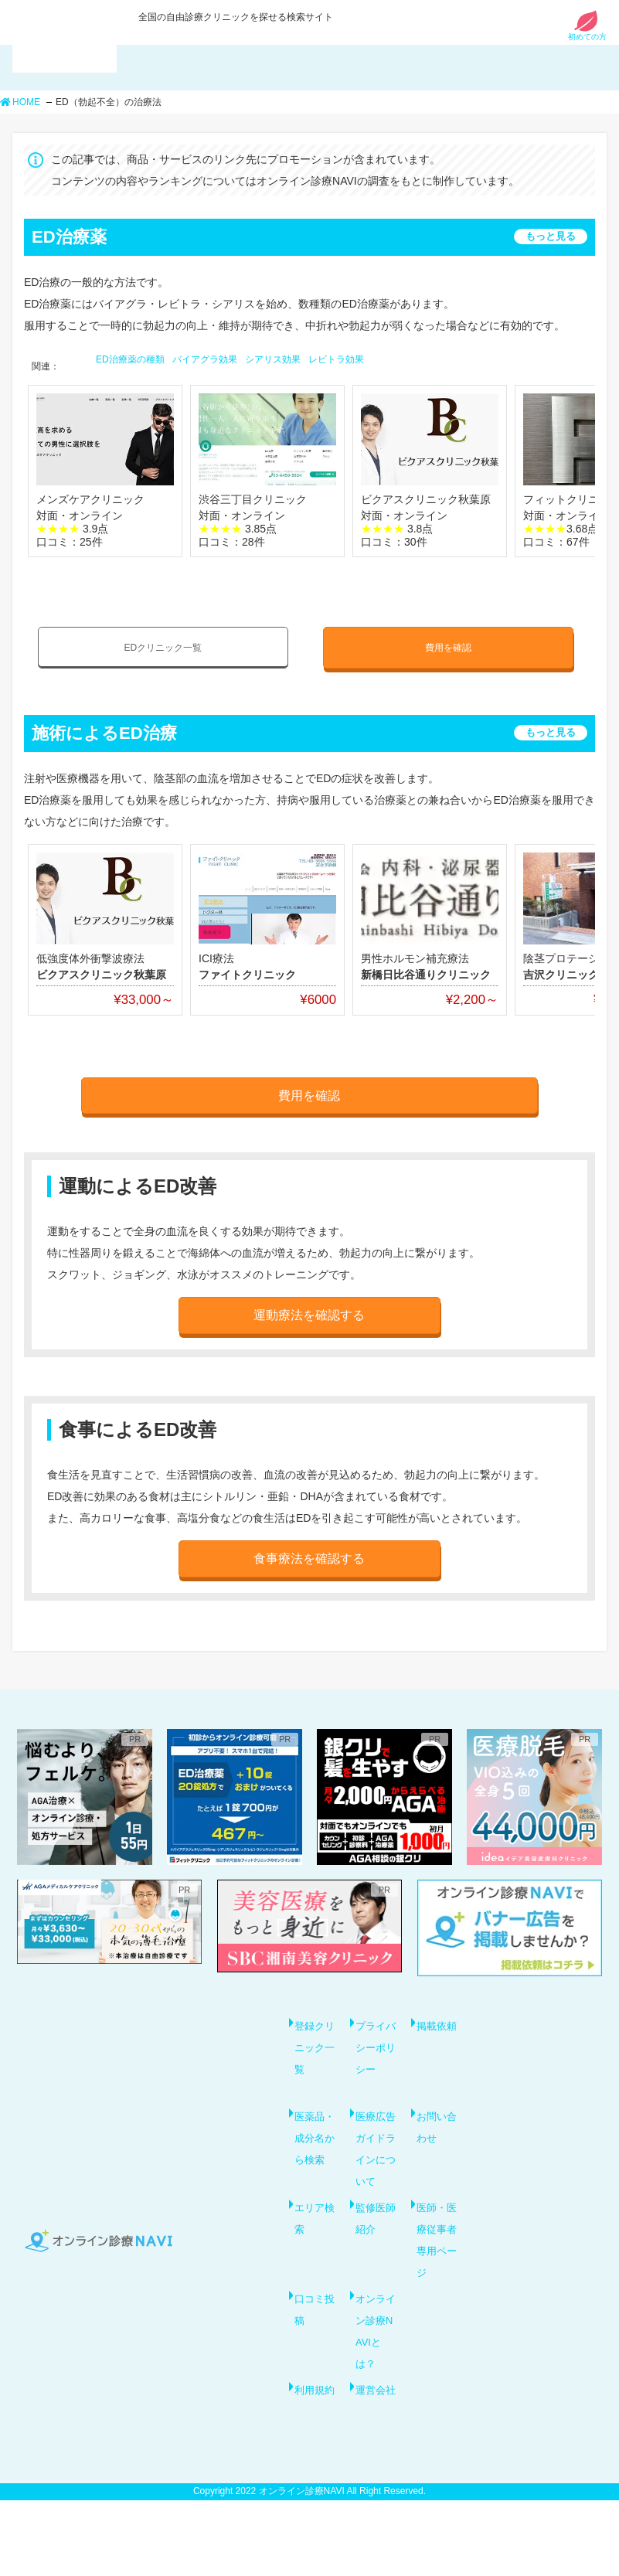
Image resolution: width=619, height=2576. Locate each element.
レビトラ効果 (336, 358)
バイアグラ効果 (204, 358)
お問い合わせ (435, 2132)
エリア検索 (313, 2241)
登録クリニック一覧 (313, 2035)
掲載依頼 (435, 2024)
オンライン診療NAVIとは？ (375, 2370)
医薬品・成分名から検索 (313, 2154)
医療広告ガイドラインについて (374, 2164)
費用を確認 (448, 646)
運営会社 (374, 2457)
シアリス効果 (273, 358)
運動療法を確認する (309, 1308)
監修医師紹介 (374, 2241)
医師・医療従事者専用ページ (435, 2273)
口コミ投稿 (313, 2349)
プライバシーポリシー (374, 2045)
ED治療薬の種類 (130, 358)
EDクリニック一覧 (162, 646)
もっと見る (550, 236)
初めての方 (587, 33)
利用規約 (313, 2457)
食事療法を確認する (309, 1549)
